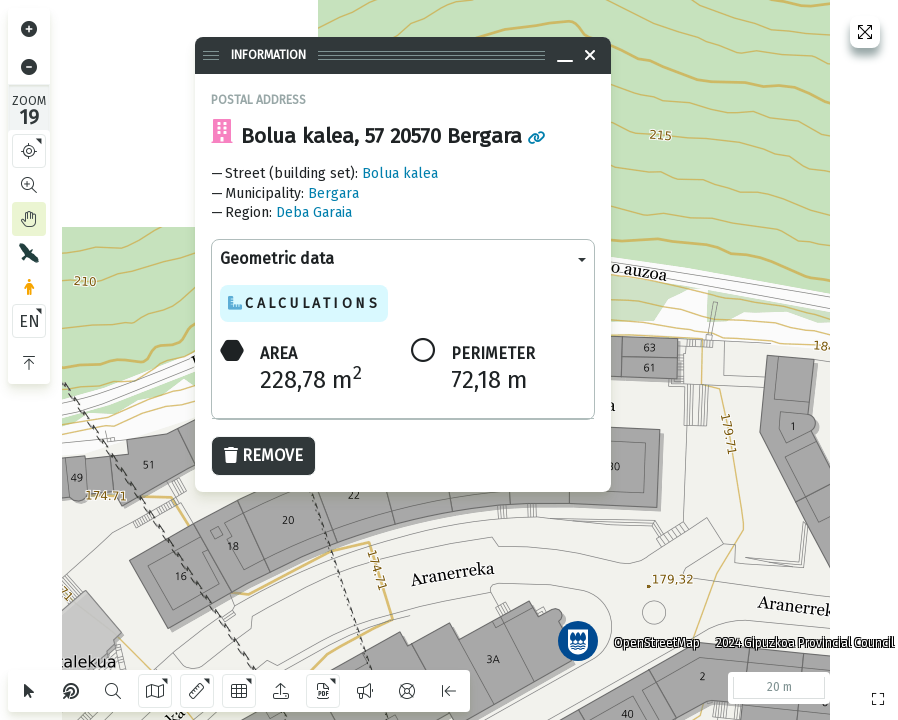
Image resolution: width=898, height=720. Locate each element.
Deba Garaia (314, 212)
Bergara (333, 193)
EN (29, 321)
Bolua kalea (400, 173)
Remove (263, 455)
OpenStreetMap (649, 635)
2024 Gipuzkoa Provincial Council (797, 635)
